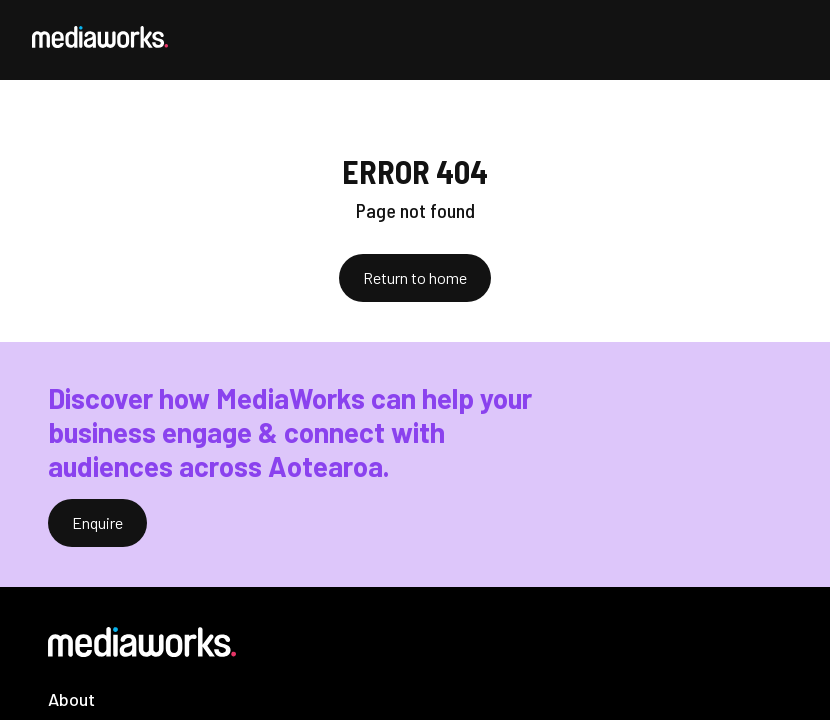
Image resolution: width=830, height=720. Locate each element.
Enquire (97, 522)
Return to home (415, 277)
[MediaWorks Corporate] (100, 37)
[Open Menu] (782, 40)
